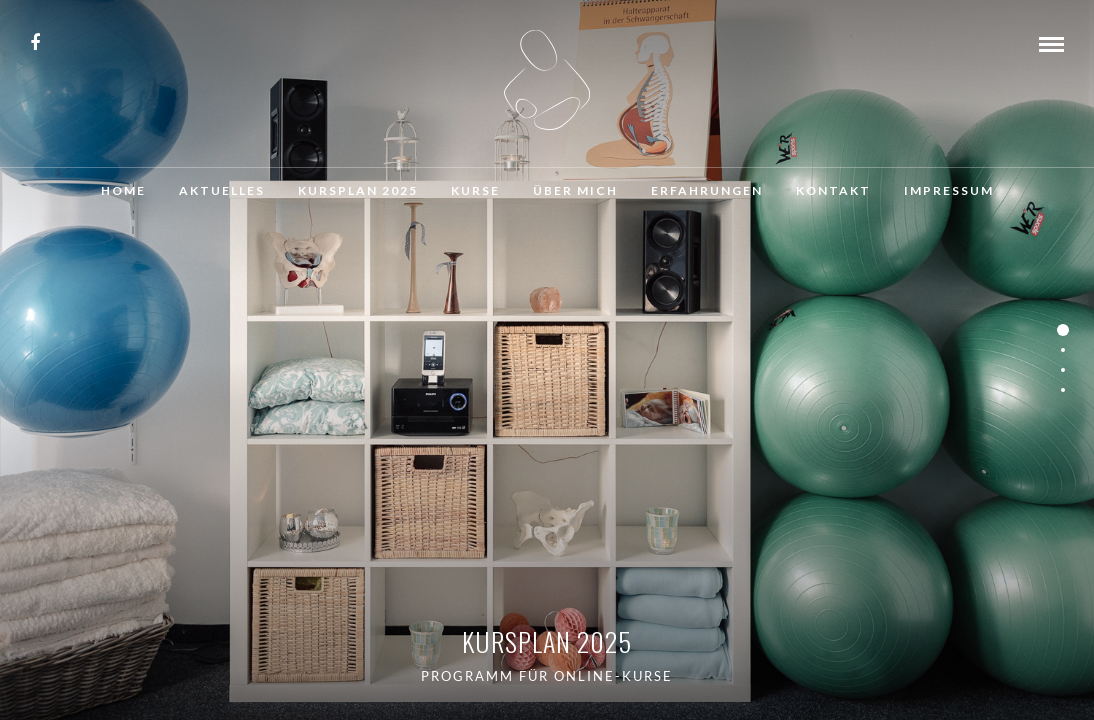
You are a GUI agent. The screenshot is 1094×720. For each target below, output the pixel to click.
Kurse (475, 190)
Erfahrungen (707, 190)
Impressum (949, 190)
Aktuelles (222, 190)
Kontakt (833, 190)
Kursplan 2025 (358, 190)
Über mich (575, 190)
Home (123, 190)
